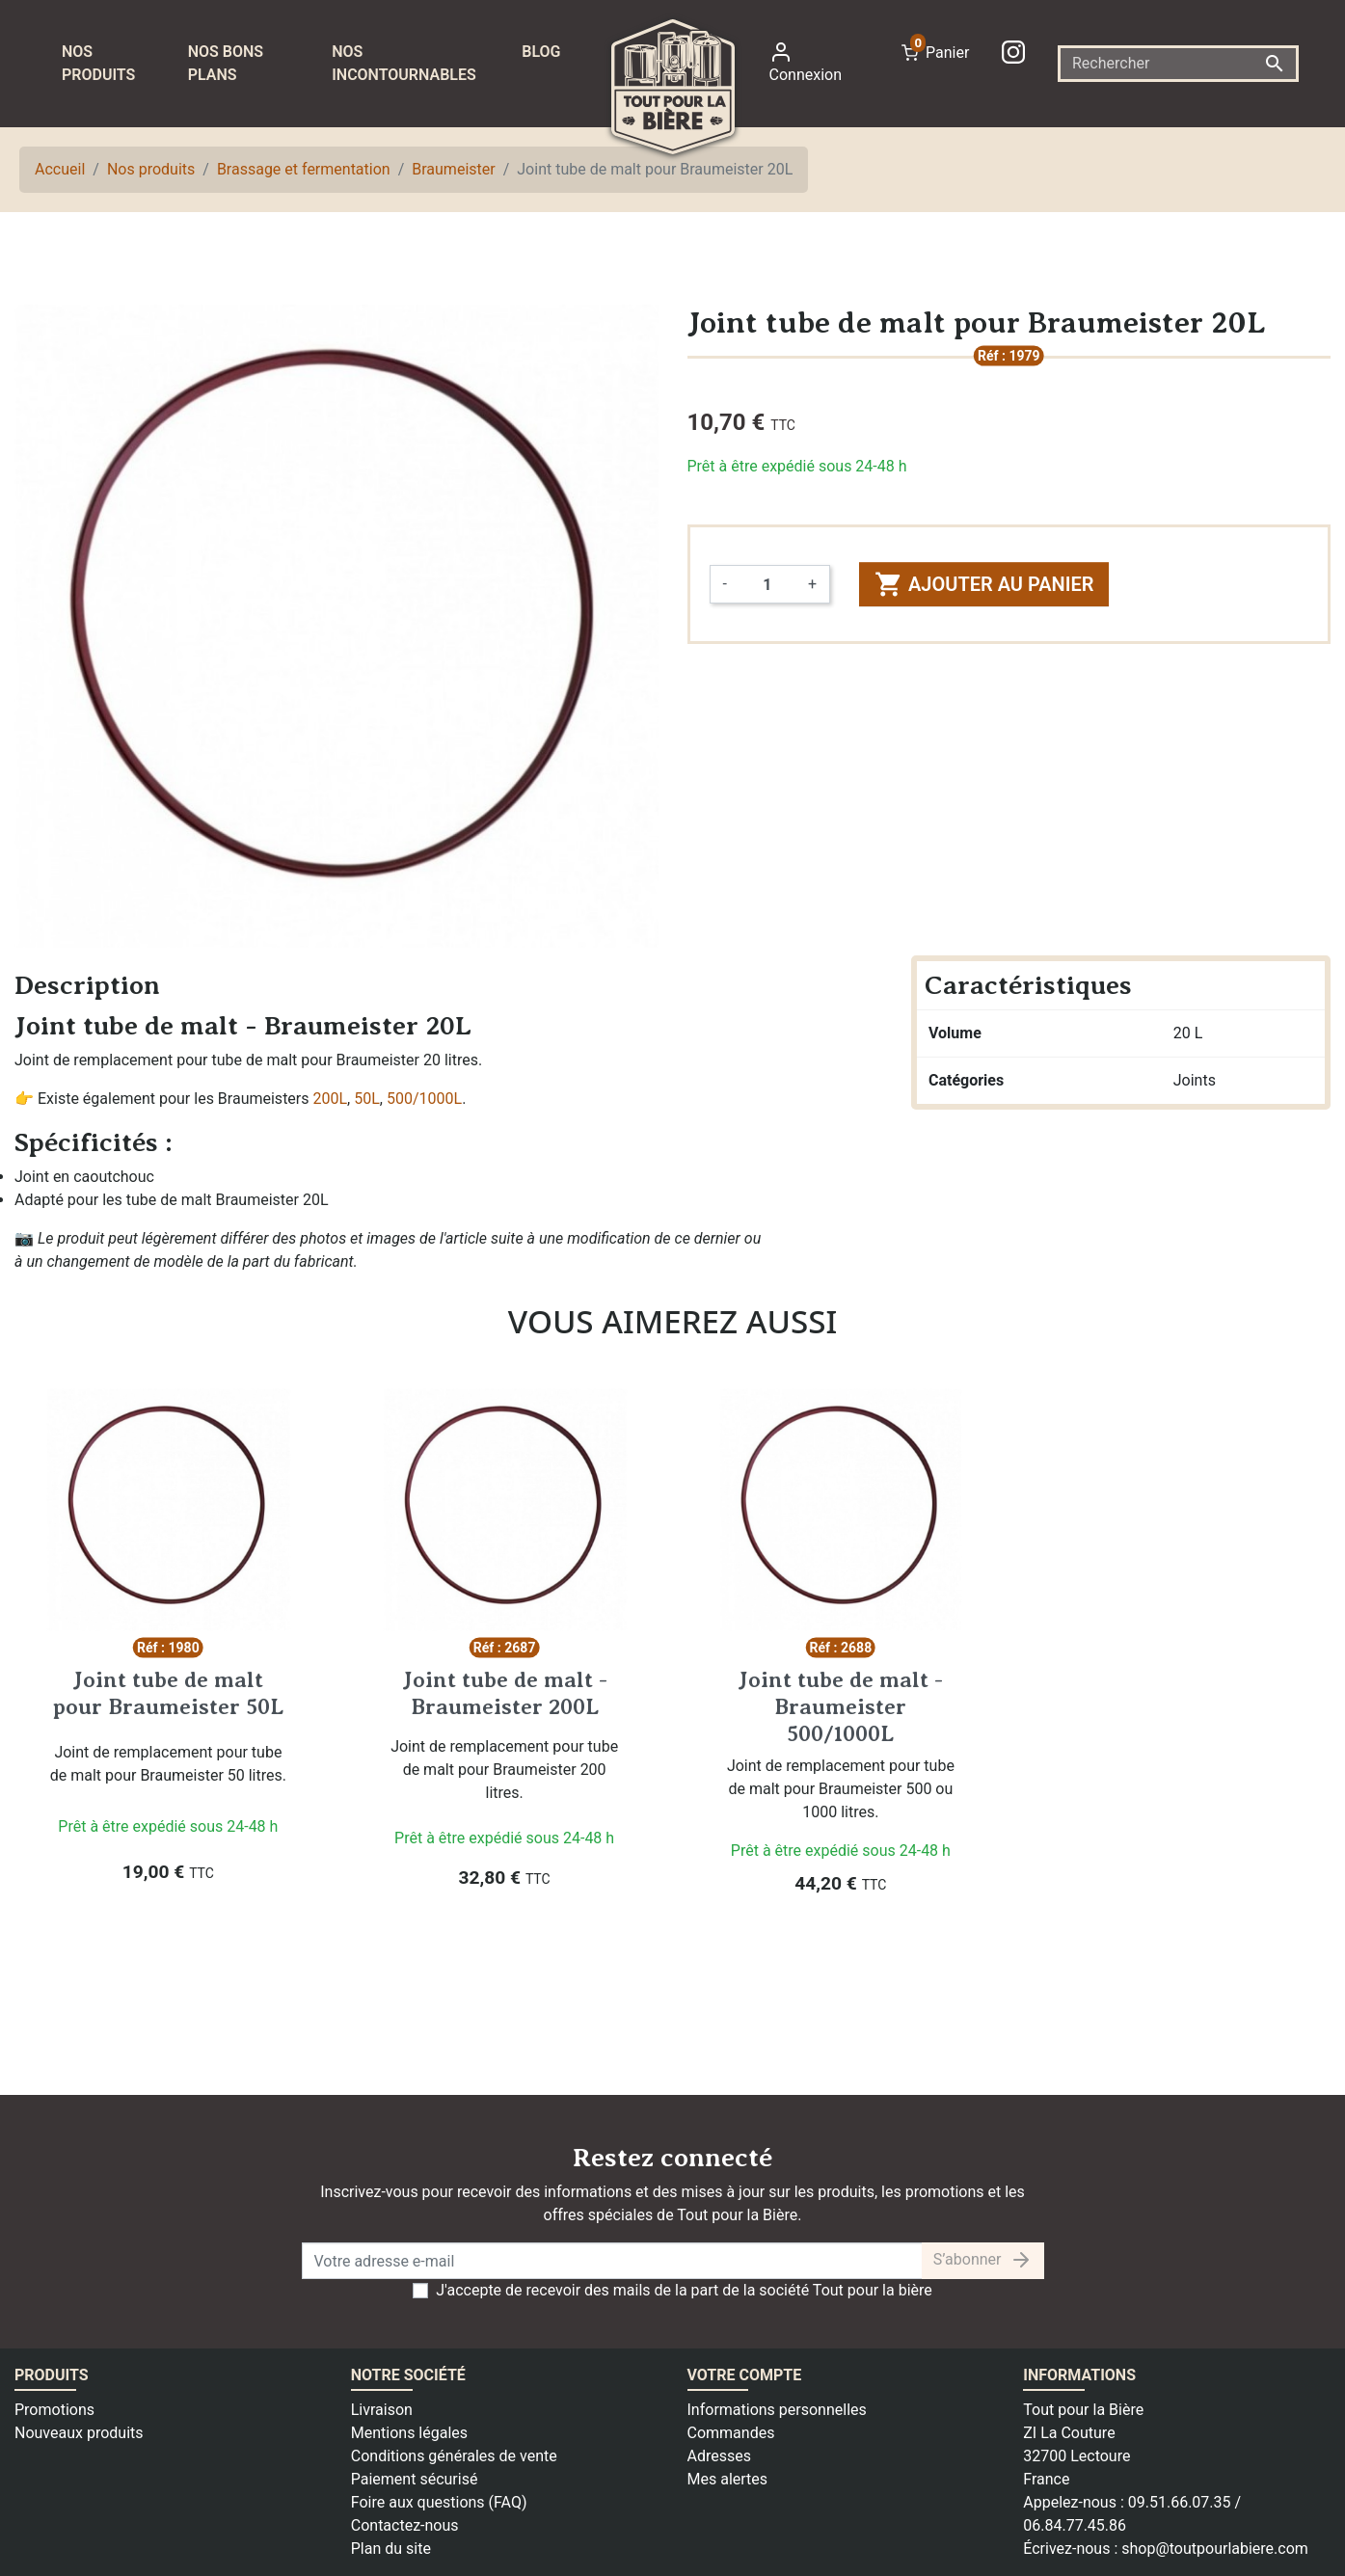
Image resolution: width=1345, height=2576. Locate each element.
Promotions (54, 2410)
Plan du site (391, 2548)
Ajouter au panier (983, 584)
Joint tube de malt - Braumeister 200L (504, 1693)
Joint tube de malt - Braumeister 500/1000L (840, 1706)
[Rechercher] (1178, 63)
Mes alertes (727, 2479)
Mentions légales (409, 2433)
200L (330, 1098)
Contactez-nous (405, 2525)
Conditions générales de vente (454, 2456)
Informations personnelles (777, 2410)
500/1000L (424, 1098)
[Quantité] (767, 584)
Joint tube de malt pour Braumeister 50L (168, 1693)
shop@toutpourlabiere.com (1214, 2548)
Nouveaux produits (79, 2433)
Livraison (382, 2410)
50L (367, 1098)
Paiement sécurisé (414, 2479)
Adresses (719, 2456)
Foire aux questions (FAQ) (439, 2502)
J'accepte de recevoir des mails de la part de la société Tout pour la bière (684, 2290)
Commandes (731, 2433)
